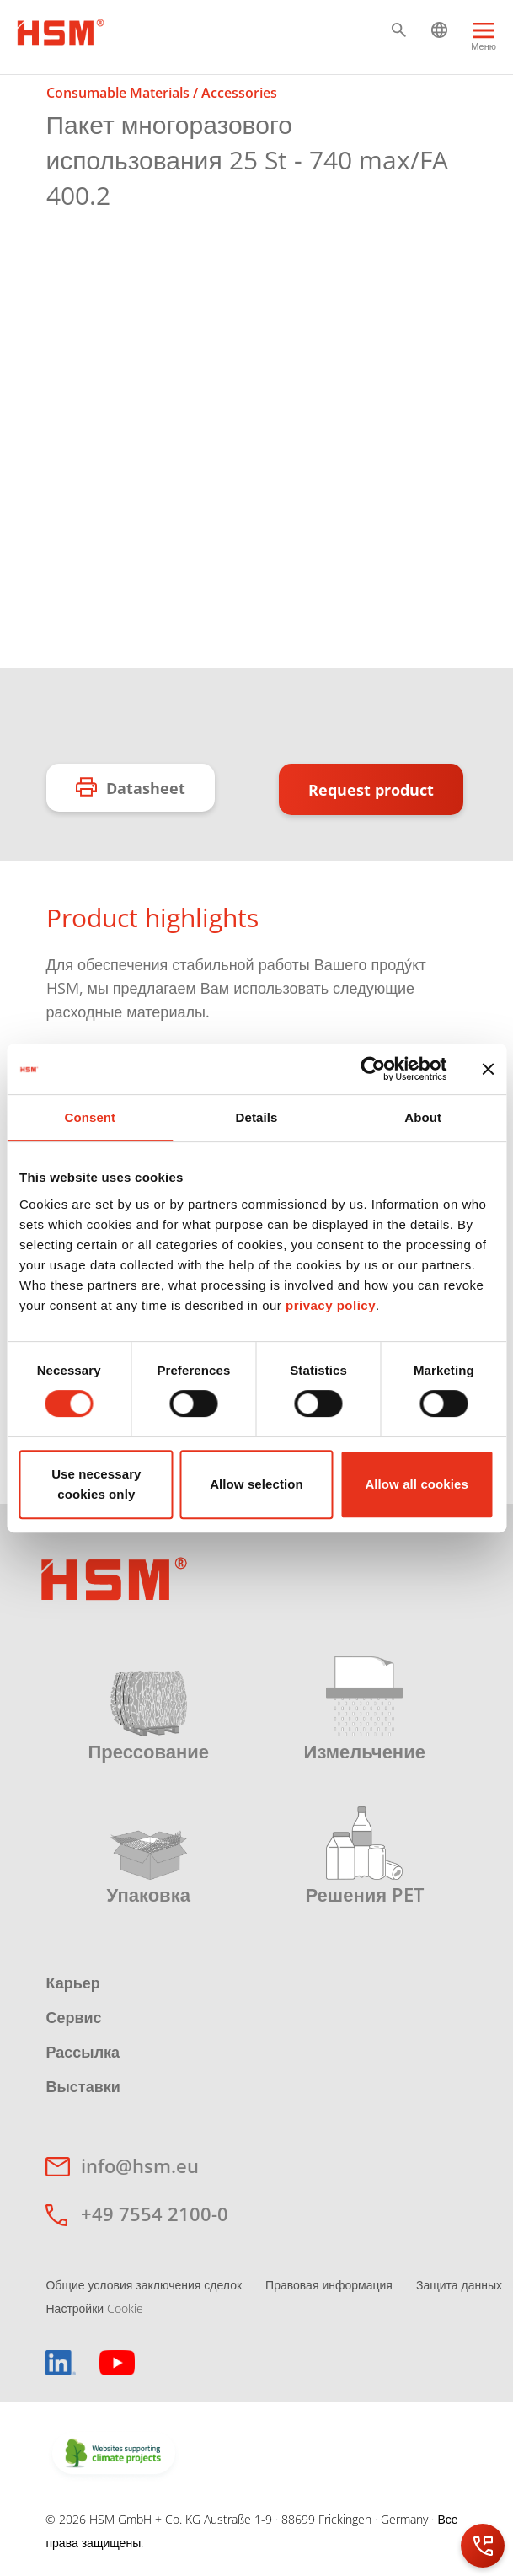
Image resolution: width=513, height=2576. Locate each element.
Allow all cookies (416, 1484)
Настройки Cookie (94, 2308)
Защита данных (459, 2285)
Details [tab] (257, 1117)
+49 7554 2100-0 (154, 2213)
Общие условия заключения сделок (143, 2285)
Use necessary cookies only (96, 1484)
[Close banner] (488, 1069)
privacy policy (331, 1305)
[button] (399, 30)
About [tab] (422, 1117)
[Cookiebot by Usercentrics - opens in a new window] (372, 1068)
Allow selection (256, 1484)
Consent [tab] (89, 1117)
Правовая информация (329, 2285)
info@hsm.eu (140, 2165)
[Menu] (483, 40)
